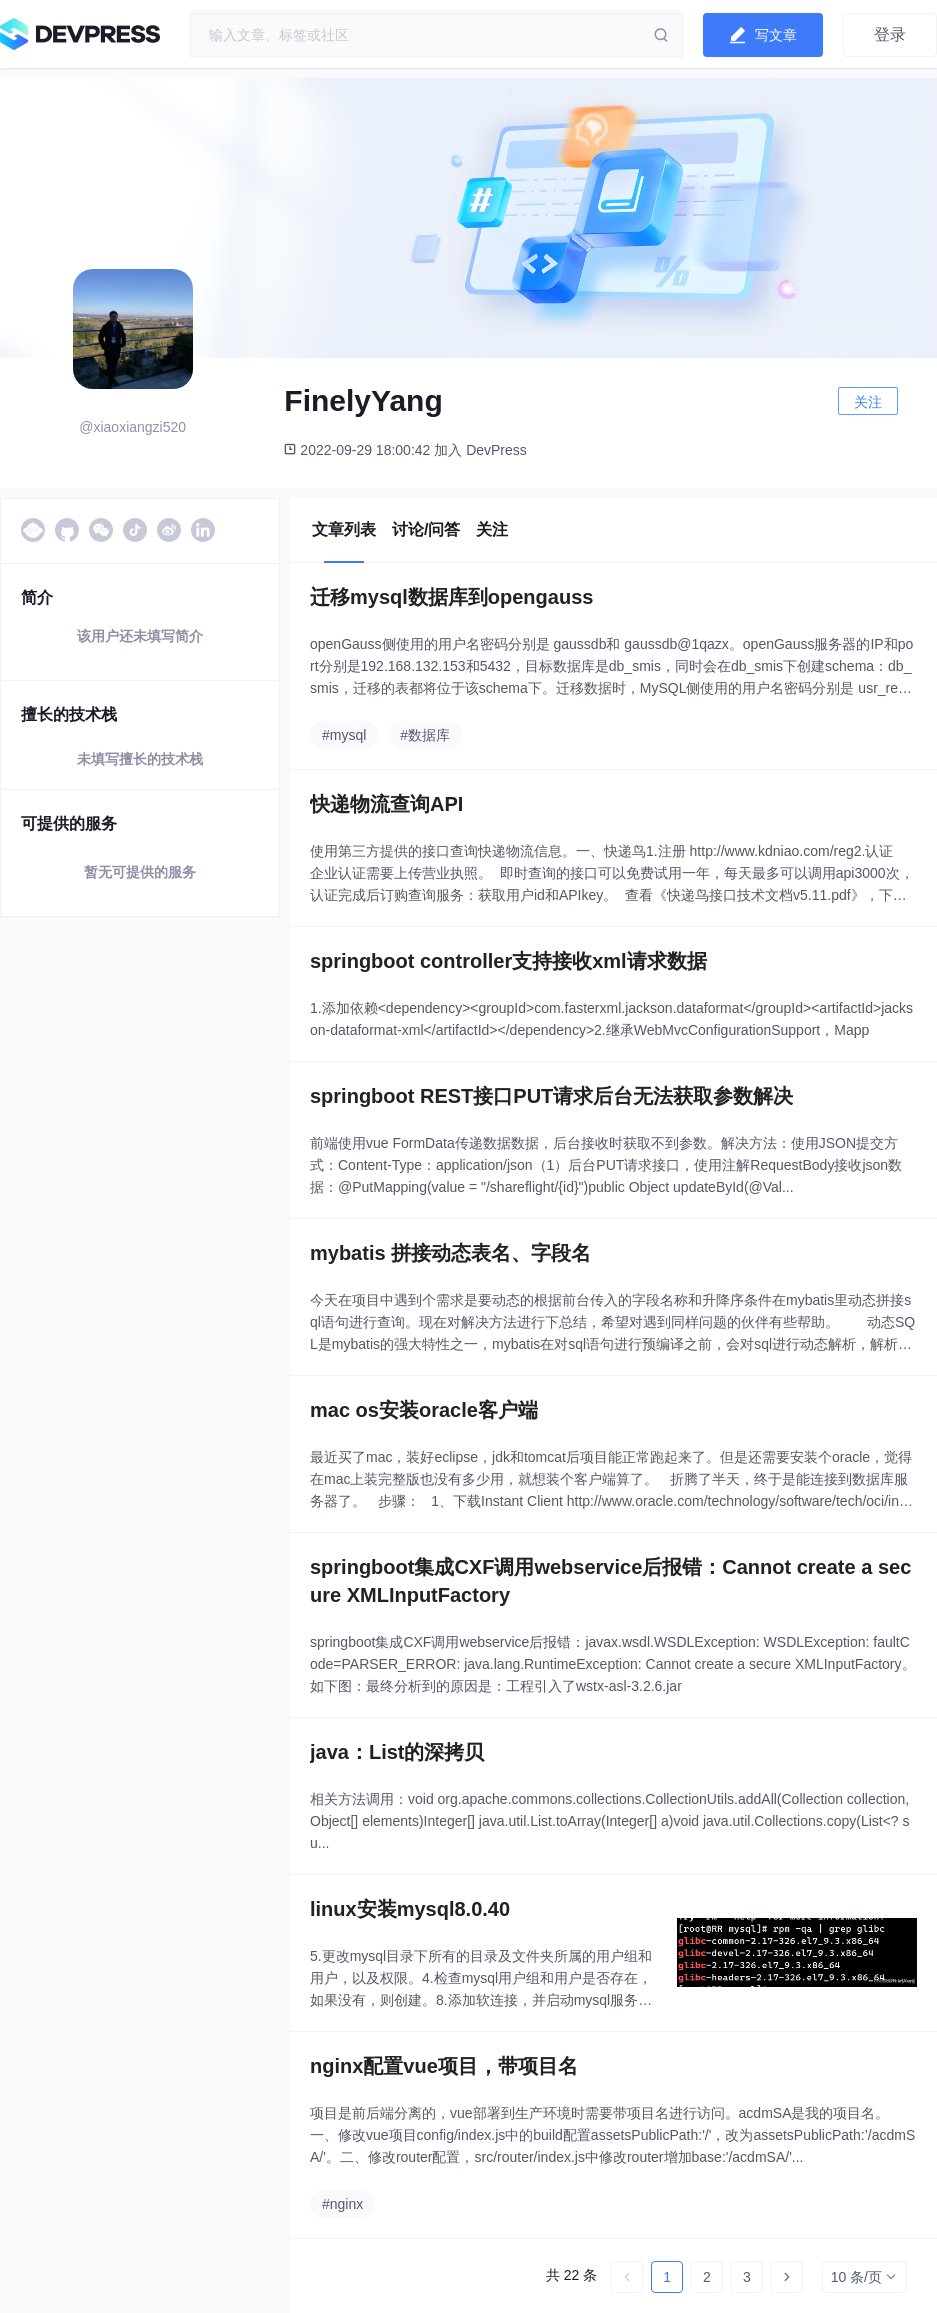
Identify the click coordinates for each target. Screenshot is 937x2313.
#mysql (344, 735)
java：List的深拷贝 (397, 1752)
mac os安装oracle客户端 (424, 1410)
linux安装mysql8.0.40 (410, 1909)
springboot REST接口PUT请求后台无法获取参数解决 (551, 1096)
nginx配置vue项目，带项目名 (444, 2066)
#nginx (342, 2204)
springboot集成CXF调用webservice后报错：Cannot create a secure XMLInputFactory (610, 1581)
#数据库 (425, 735)
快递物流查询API (386, 804)
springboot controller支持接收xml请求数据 (508, 961)
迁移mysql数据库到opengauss (451, 597)
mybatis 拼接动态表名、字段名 (450, 1253)
